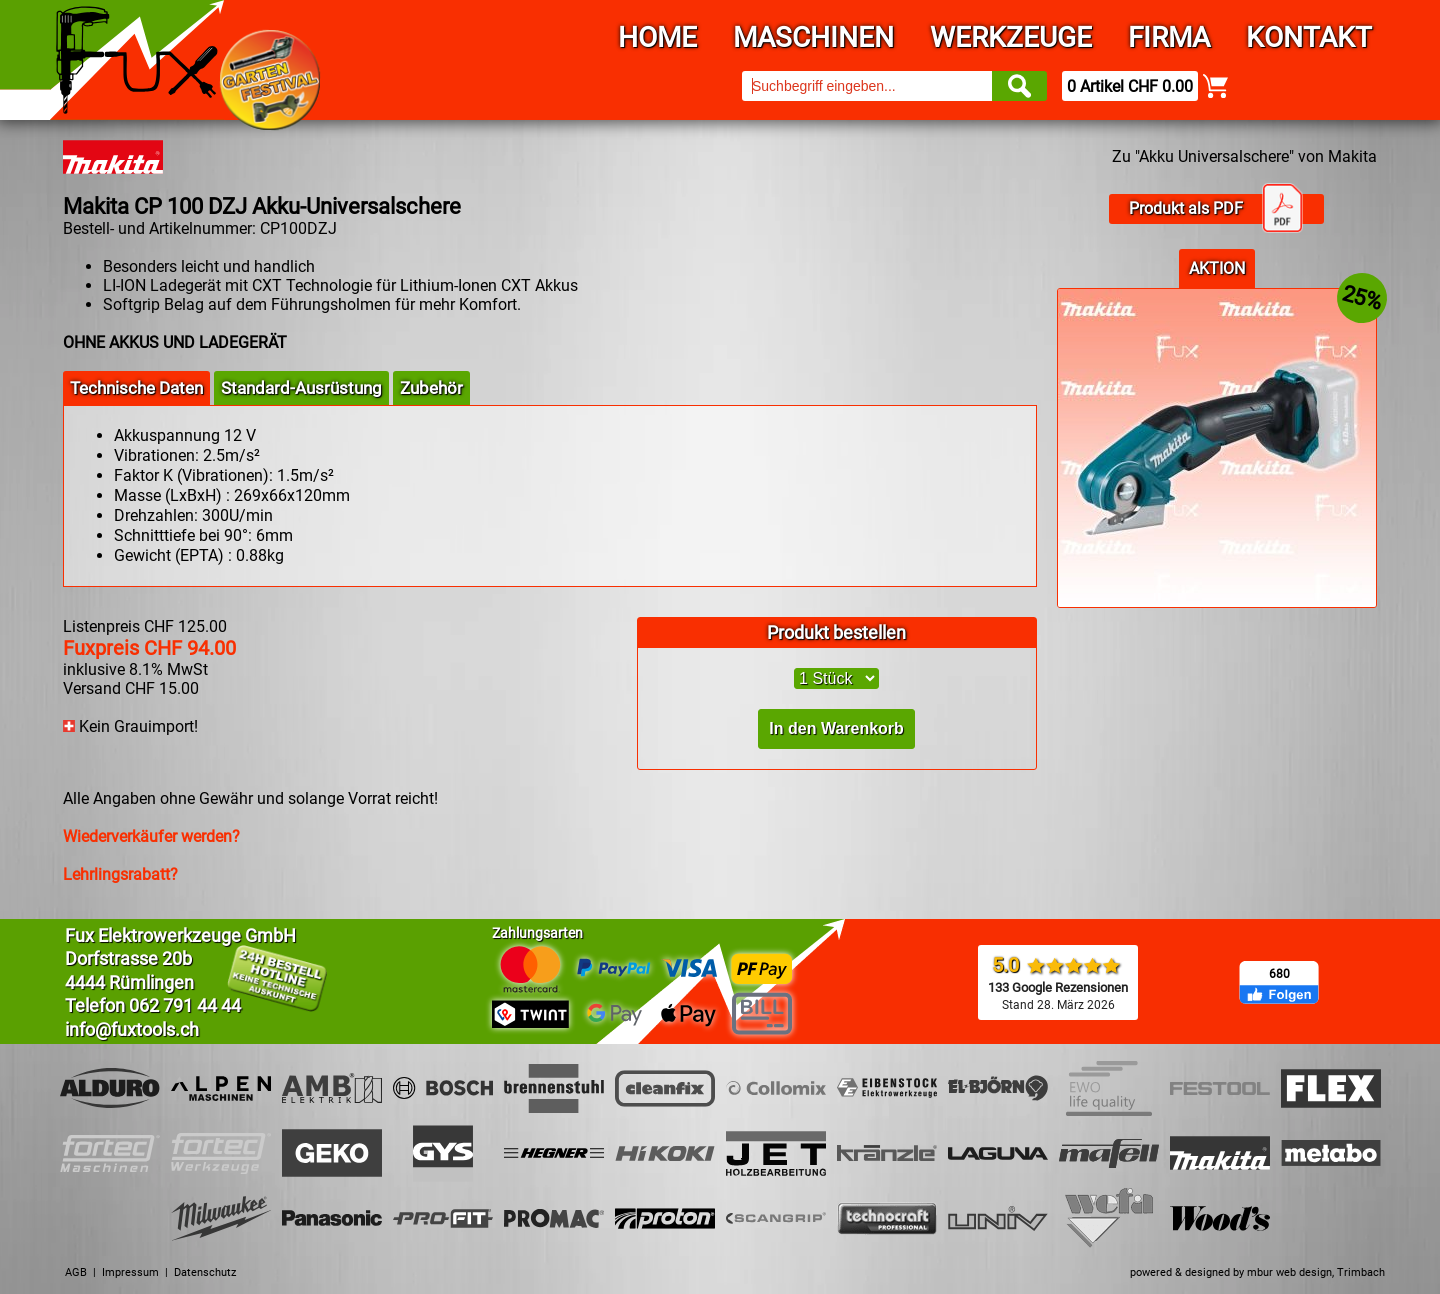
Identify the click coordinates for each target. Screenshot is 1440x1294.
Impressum (130, 1272)
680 (1279, 974)
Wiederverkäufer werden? (151, 836)
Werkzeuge (1011, 37)
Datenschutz (205, 1272)
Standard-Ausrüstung (301, 388)
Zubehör (431, 388)
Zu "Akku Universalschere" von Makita (1244, 156)
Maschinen (813, 37)
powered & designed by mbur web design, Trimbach (1257, 1272)
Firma (1169, 37)
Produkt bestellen (836, 632)
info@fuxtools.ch (132, 1029)
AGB (76, 1272)
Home (657, 37)
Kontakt (1309, 37)
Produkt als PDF (1216, 209)
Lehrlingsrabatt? (120, 874)
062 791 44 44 (185, 1005)
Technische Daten (136, 388)
